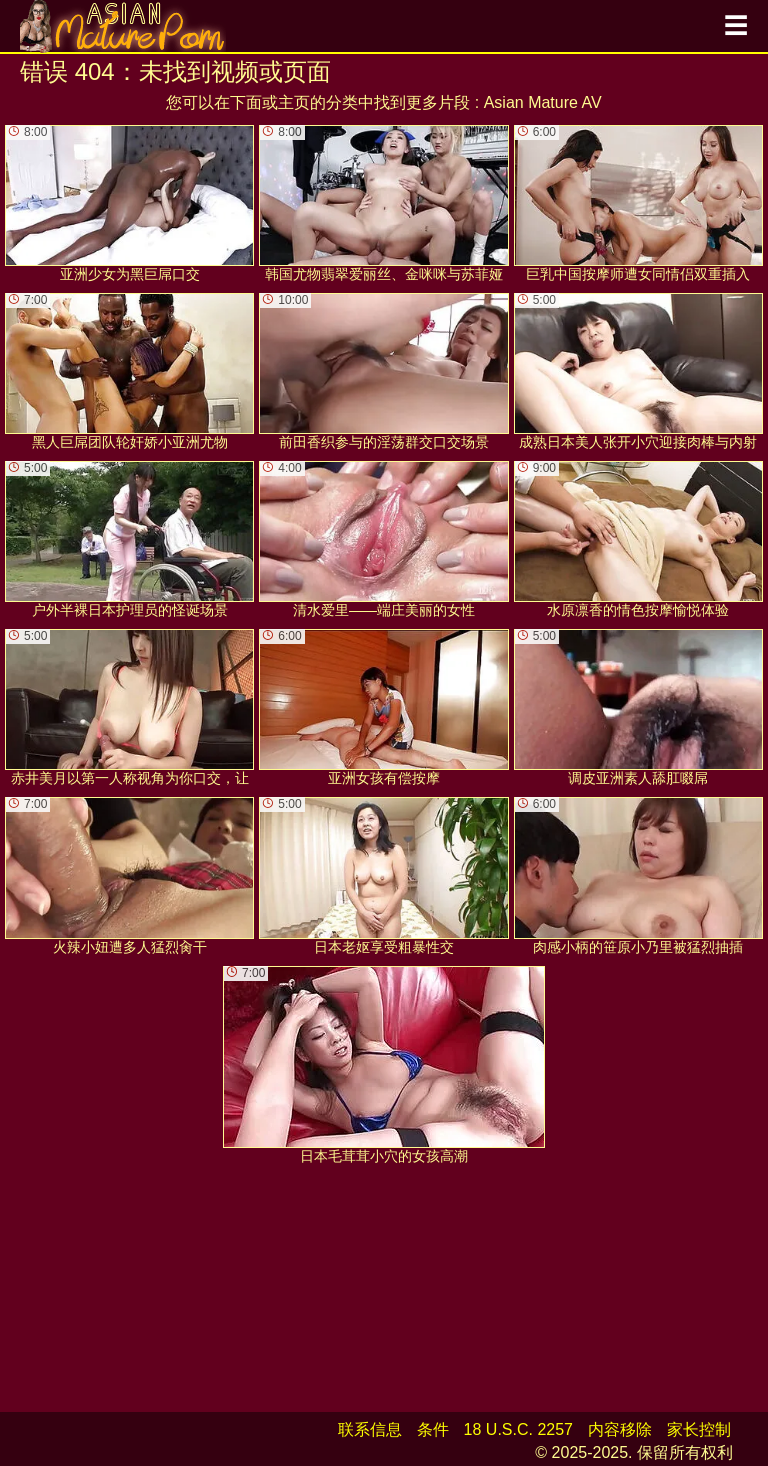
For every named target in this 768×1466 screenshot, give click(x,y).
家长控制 (699, 1429)
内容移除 (620, 1429)
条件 (433, 1429)
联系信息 (370, 1429)
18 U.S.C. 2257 (518, 1429)
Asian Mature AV (543, 102)
